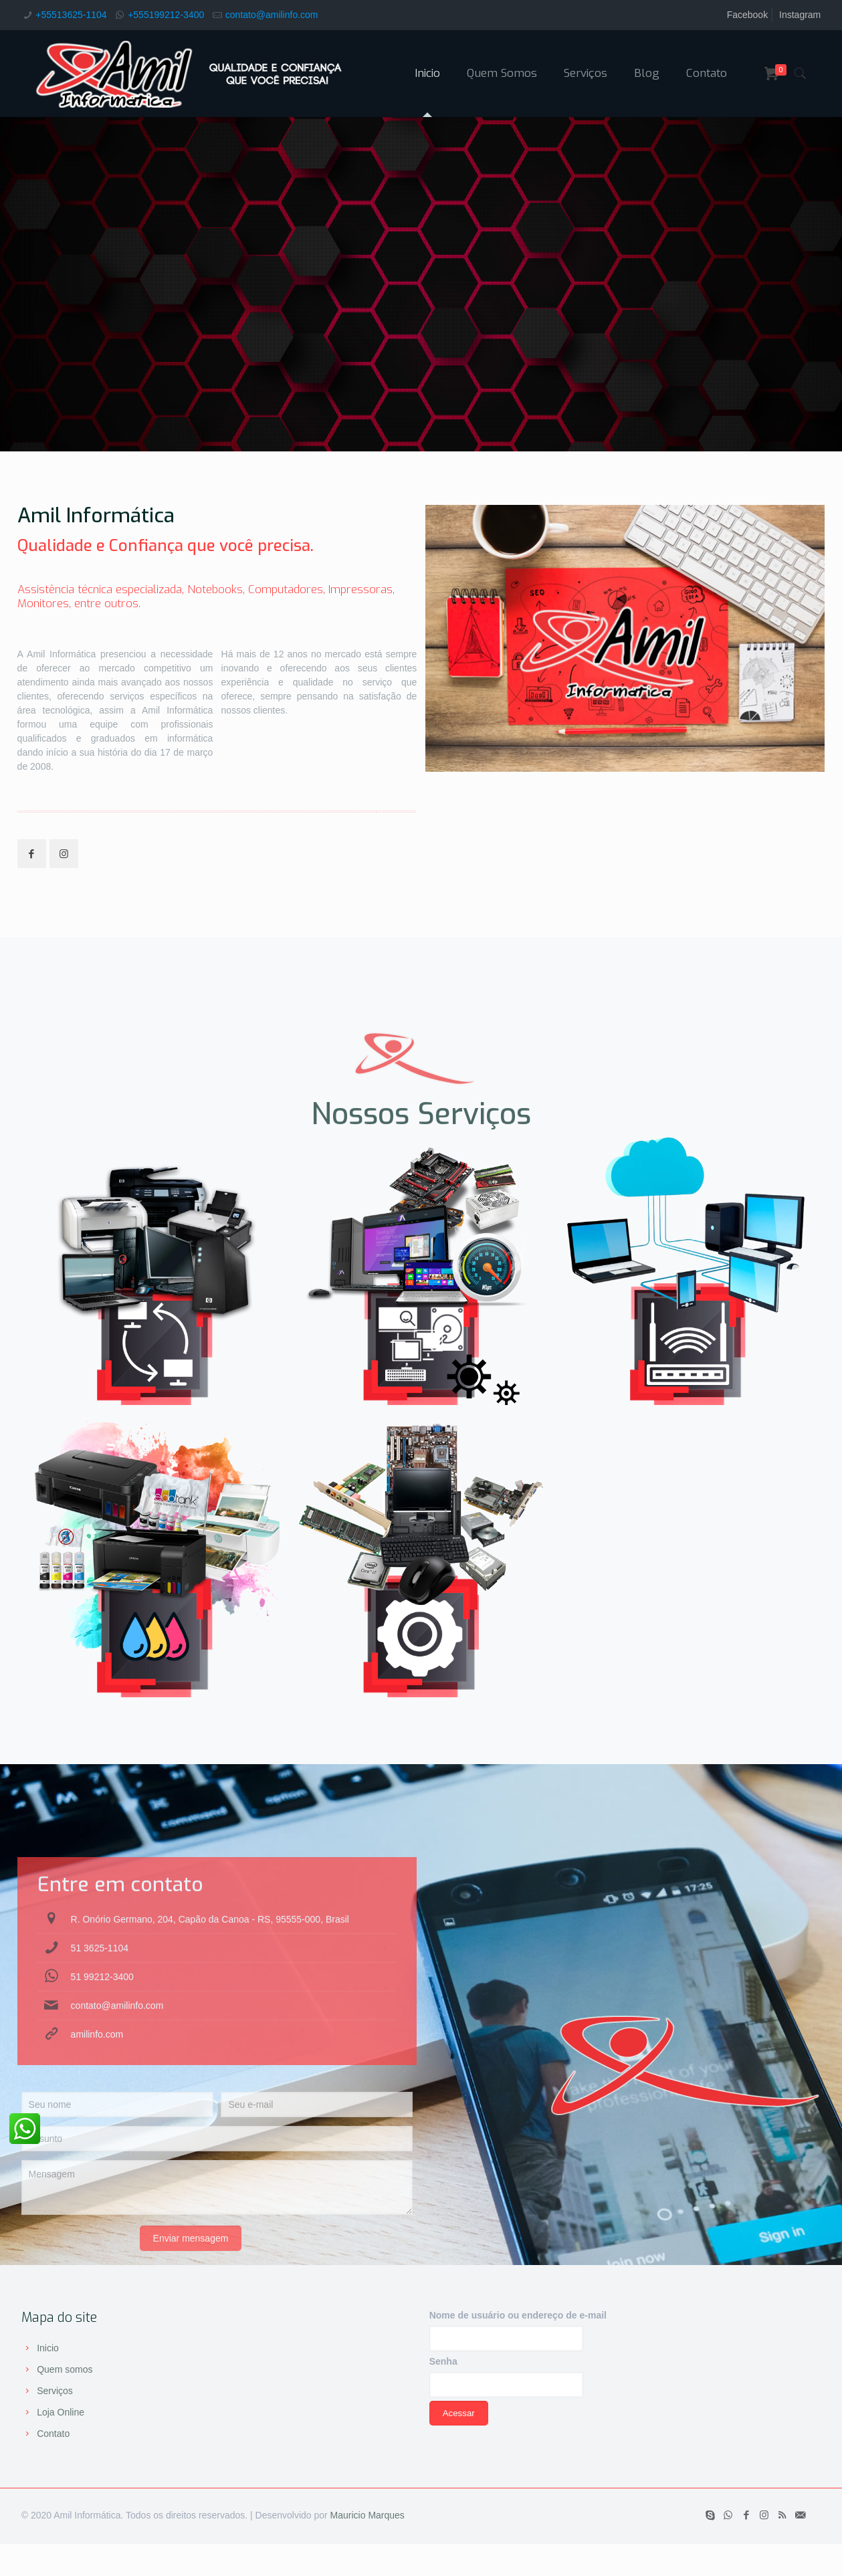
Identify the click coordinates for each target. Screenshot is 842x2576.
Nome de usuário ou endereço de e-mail (518, 2315)
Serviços (55, 2390)
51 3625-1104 (99, 2037)
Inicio (48, 2348)
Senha (443, 2361)
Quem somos (64, 2369)
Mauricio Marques (367, 2515)
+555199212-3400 (166, 14)
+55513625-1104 (70, 14)
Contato (53, 2433)
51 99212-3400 (102, 2066)
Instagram (800, 14)
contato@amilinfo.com (271, 14)
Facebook (747, 14)
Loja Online (60, 2412)
